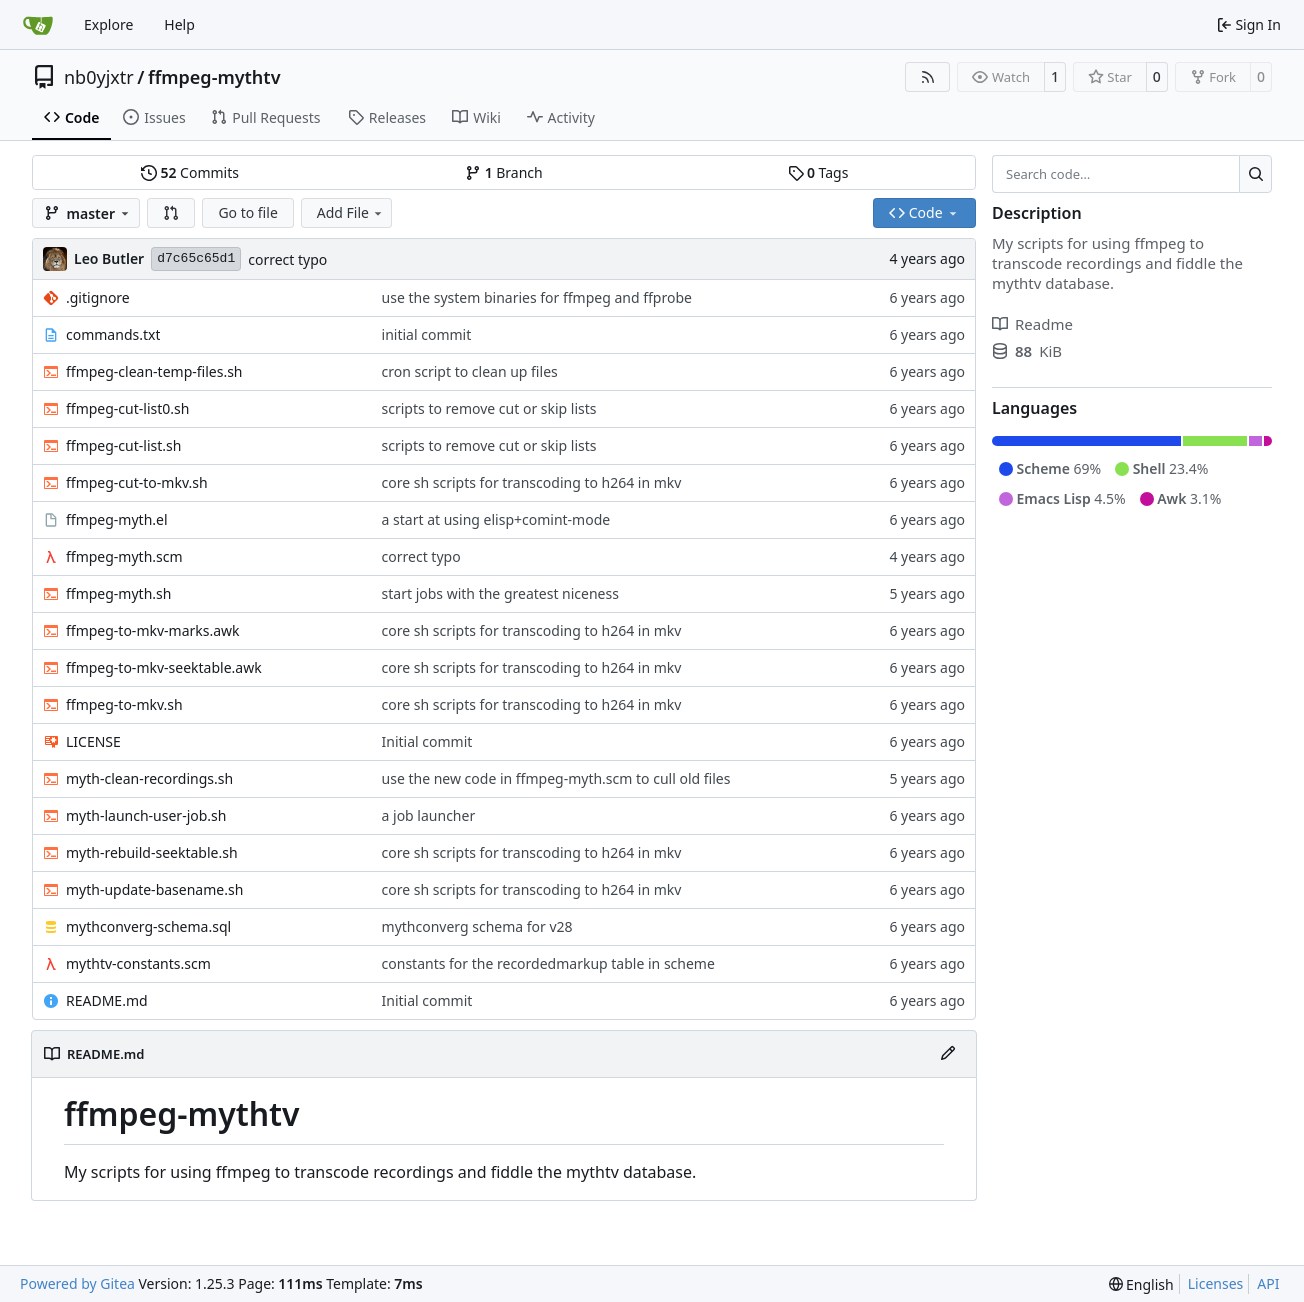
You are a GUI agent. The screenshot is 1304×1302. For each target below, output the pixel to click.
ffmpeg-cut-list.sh (123, 445)
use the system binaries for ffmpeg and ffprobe (537, 297)
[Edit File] (948, 1054)
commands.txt (113, 334)
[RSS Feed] (928, 77)
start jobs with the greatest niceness (500, 593)
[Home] (38, 25)
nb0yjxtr (99, 77)
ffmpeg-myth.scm (124, 556)
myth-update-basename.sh (154, 889)
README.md (107, 1000)
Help (179, 24)
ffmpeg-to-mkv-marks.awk (153, 630)
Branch (504, 172)
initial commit (427, 334)
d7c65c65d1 (196, 258)
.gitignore (98, 297)
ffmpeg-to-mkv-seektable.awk (164, 667)
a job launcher (429, 815)
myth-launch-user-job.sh (146, 815)
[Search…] (1255, 174)
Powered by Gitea (77, 1283)
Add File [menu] (351, 212)
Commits (190, 172)
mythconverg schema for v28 (477, 926)
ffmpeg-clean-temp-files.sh (154, 371)
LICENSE (93, 741)
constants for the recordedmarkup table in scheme (548, 963)
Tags (818, 172)
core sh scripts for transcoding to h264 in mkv (532, 482)
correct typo (287, 259)
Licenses (1216, 1283)
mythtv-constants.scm (138, 963)
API (1268, 1283)
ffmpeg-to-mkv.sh (124, 704)
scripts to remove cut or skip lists (489, 408)
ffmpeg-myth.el (117, 519)
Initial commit (427, 741)
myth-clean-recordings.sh (149, 778)
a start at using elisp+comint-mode (496, 519)
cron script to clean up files (470, 371)
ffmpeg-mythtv (214, 77)
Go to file (247, 212)
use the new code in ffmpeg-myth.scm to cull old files (556, 778)
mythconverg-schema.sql (148, 926)
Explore (108, 24)
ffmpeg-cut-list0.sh (127, 408)
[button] (171, 213)
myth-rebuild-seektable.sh (152, 852)
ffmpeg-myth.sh (118, 593)
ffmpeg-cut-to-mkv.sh (137, 482)
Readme (1032, 324)
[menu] (1141, 1284)
